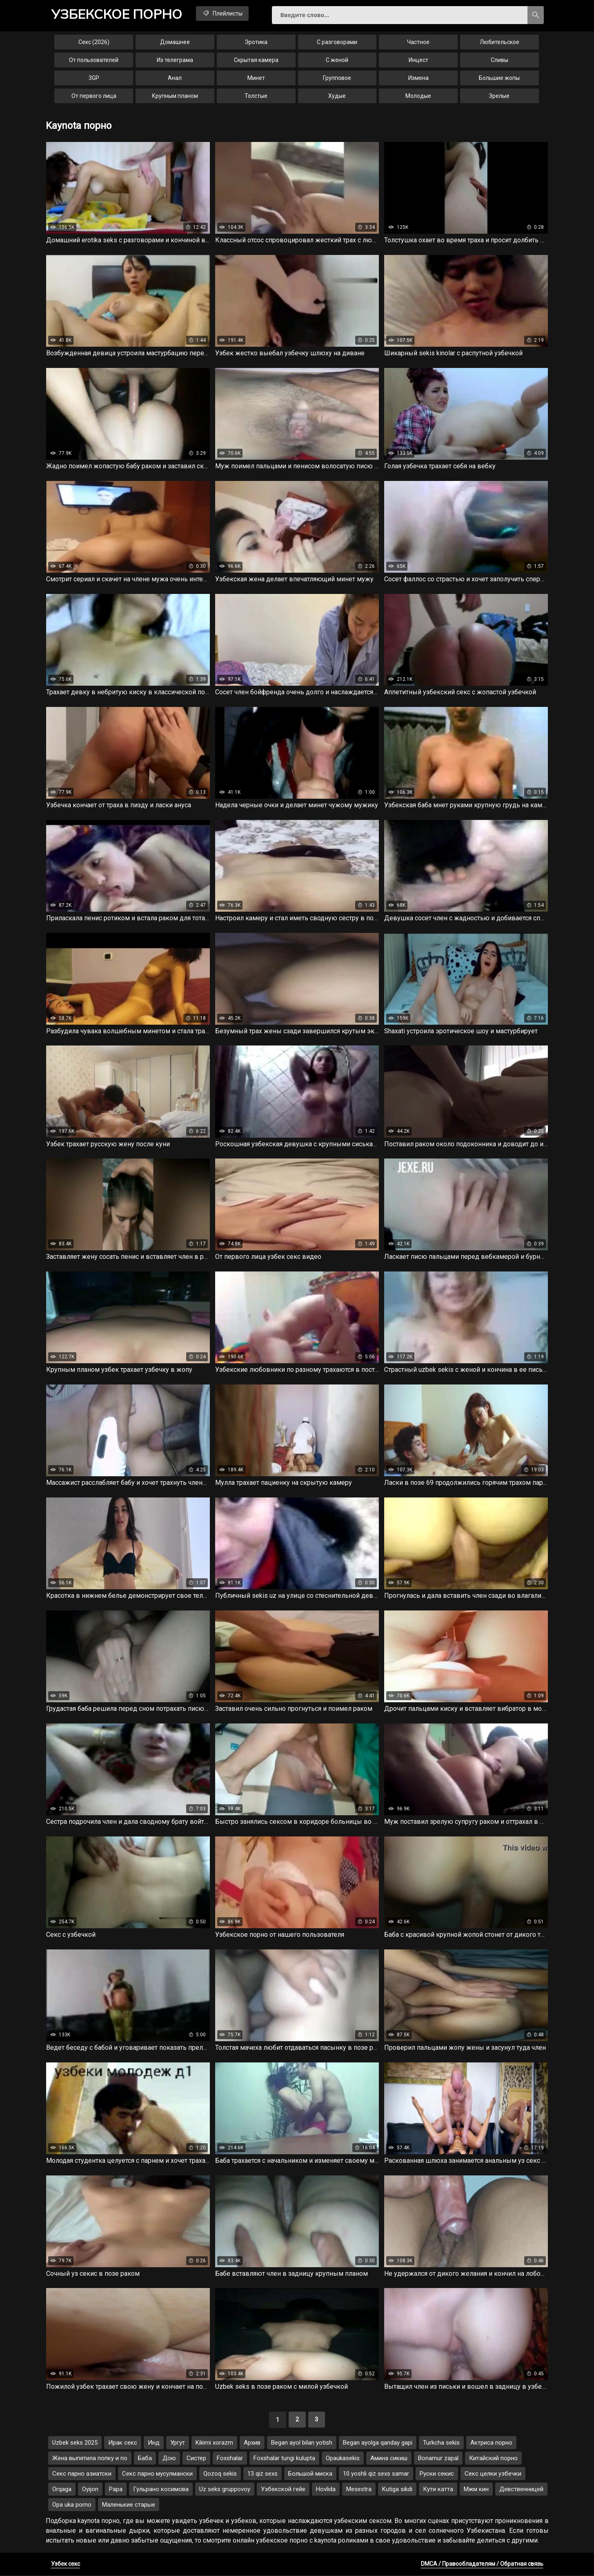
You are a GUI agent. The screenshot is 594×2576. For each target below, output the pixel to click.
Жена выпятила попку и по (89, 2459)
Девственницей (521, 2490)
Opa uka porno (71, 2505)
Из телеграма (175, 60)
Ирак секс (122, 2443)
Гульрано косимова (161, 2490)
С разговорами (337, 42)
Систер (196, 2459)
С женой (337, 60)
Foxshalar (230, 2459)
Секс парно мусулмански (157, 2474)
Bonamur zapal (438, 2459)
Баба (145, 2459)
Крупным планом (175, 96)
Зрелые (499, 96)
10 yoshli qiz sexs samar (376, 2474)
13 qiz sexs (262, 2474)
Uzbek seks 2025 (75, 2443)
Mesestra (359, 2490)
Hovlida (326, 2490)
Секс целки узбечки (493, 2474)
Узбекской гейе (283, 2490)
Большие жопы (499, 78)
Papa (115, 2490)
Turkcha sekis (441, 2443)
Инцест (418, 60)
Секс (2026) (93, 42)
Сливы (499, 60)
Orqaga (61, 2490)
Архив (252, 2443)
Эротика (256, 42)
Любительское (499, 42)
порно (117, 14)
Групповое (337, 78)
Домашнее (175, 42)
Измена (418, 78)
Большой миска (310, 2474)
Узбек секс (65, 2564)
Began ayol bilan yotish (301, 2443)
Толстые (256, 96)
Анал (175, 78)
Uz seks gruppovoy (224, 2490)
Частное (418, 42)
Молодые (418, 96)
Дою (169, 2459)
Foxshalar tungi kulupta (284, 2459)
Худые (337, 96)
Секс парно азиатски (81, 2474)
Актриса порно (491, 2443)
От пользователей (93, 60)
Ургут (177, 2443)
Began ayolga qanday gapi (377, 2443)
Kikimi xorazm (214, 2443)
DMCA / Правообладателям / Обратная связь (482, 2564)
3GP (94, 78)
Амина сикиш (388, 2459)
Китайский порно (493, 2459)
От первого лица (93, 96)
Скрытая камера (256, 60)
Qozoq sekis (220, 2474)
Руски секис (437, 2474)
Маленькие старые (128, 2505)
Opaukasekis (343, 2459)
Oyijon (90, 2490)
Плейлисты (223, 13)
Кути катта (438, 2490)
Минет (256, 78)
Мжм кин (476, 2490)
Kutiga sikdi (397, 2490)
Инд (154, 2443)
